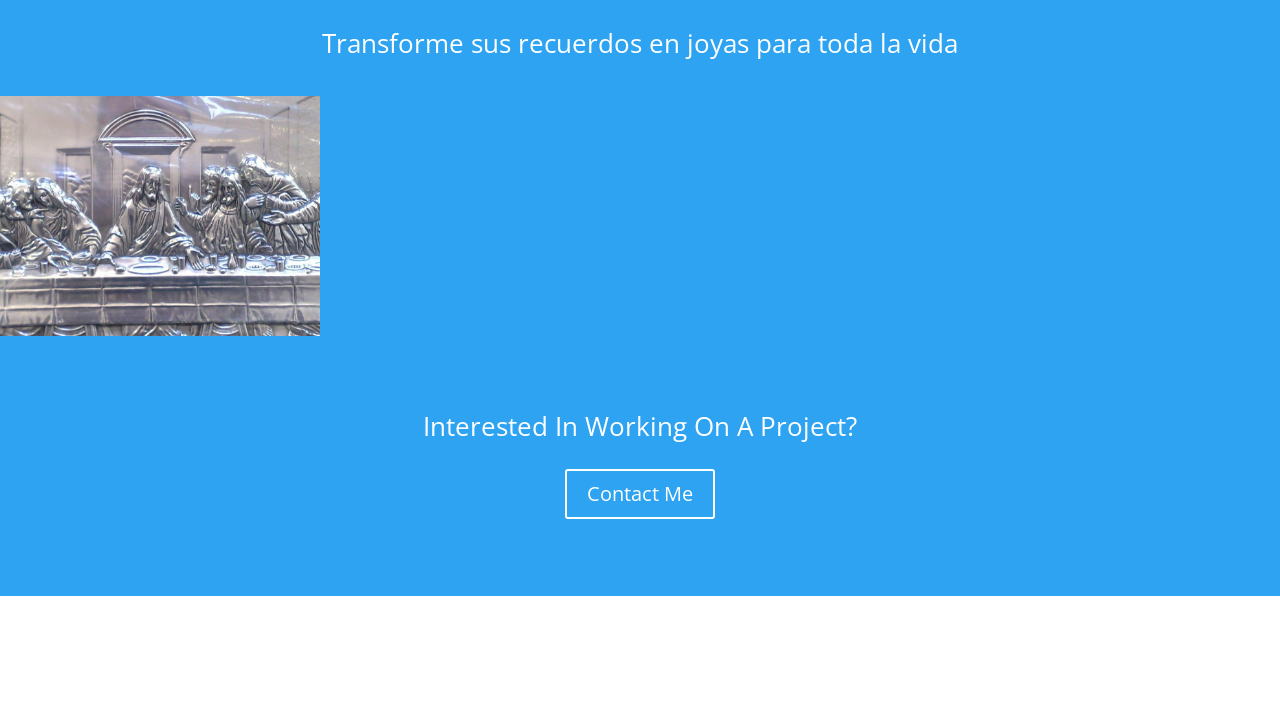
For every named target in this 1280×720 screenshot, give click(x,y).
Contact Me (640, 493)
